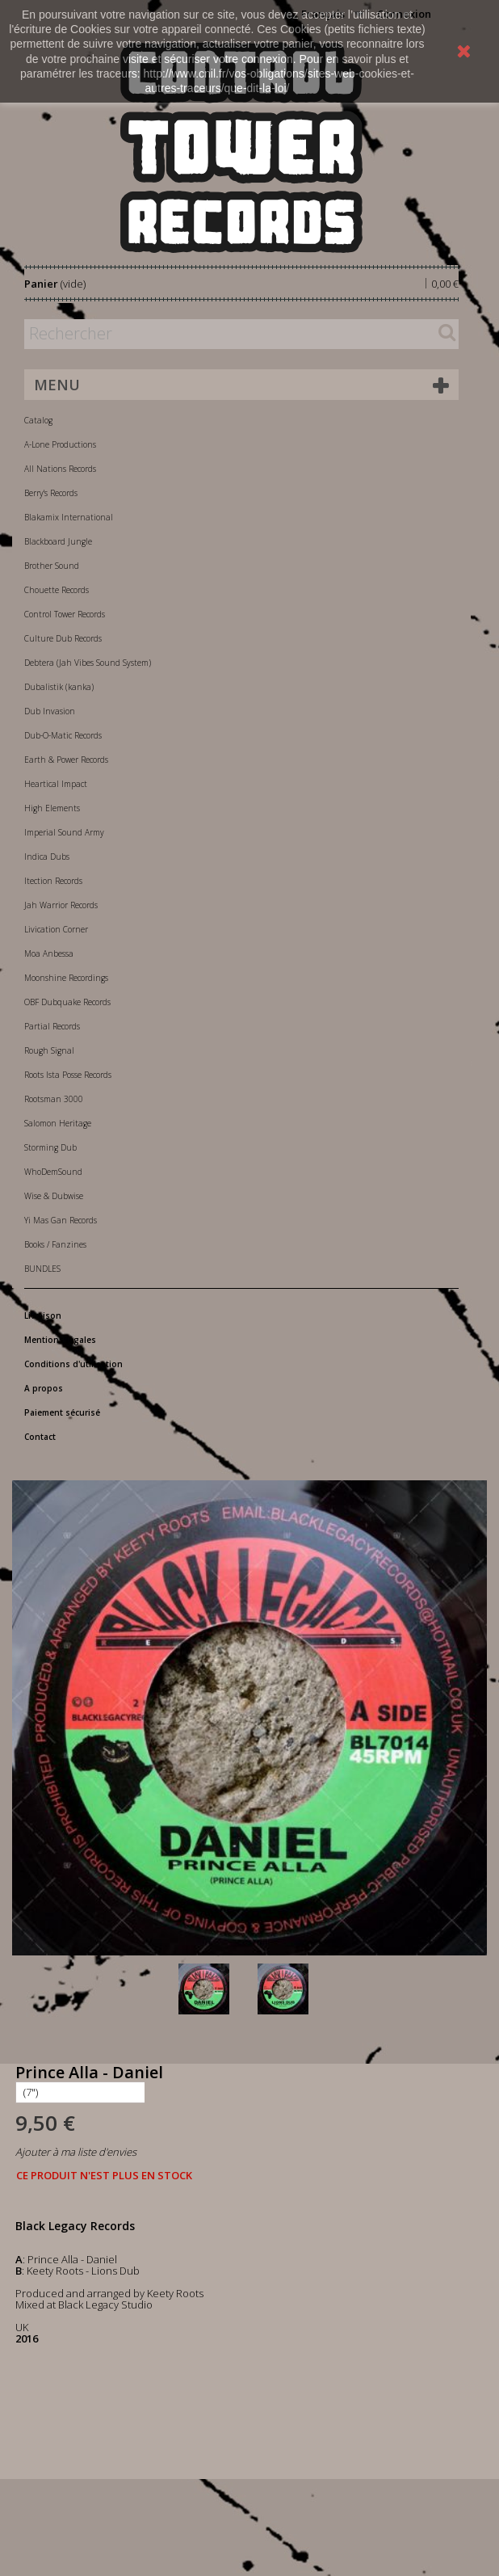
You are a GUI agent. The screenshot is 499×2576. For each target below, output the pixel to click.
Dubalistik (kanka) (59, 686)
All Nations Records (60, 468)
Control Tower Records (64, 614)
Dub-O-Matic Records (63, 735)
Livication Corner (56, 929)
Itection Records (53, 880)
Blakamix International (68, 517)
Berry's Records (51, 493)
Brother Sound (51, 565)
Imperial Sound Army (64, 832)
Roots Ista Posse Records (67, 1074)
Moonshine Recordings (66, 977)
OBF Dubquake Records (67, 1002)
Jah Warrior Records (61, 905)
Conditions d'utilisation (73, 1364)
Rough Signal (49, 1050)
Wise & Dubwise (53, 1196)
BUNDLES (42, 1268)
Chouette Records (56, 590)
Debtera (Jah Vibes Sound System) (87, 662)
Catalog (38, 420)
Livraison (42, 1315)
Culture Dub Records (63, 638)
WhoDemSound (53, 1171)
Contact (40, 1436)
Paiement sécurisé (62, 1412)
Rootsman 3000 (53, 1099)
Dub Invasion (49, 711)
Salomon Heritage (57, 1123)
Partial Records (52, 1026)
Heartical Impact (55, 783)
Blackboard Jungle (58, 541)
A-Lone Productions (60, 444)
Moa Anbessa (48, 953)
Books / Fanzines (55, 1244)
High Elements (52, 808)
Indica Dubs (46, 856)
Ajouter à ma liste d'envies (75, 2152)
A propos (43, 1388)
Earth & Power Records (66, 759)
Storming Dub (50, 1147)
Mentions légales (60, 1339)
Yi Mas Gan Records (60, 1220)
